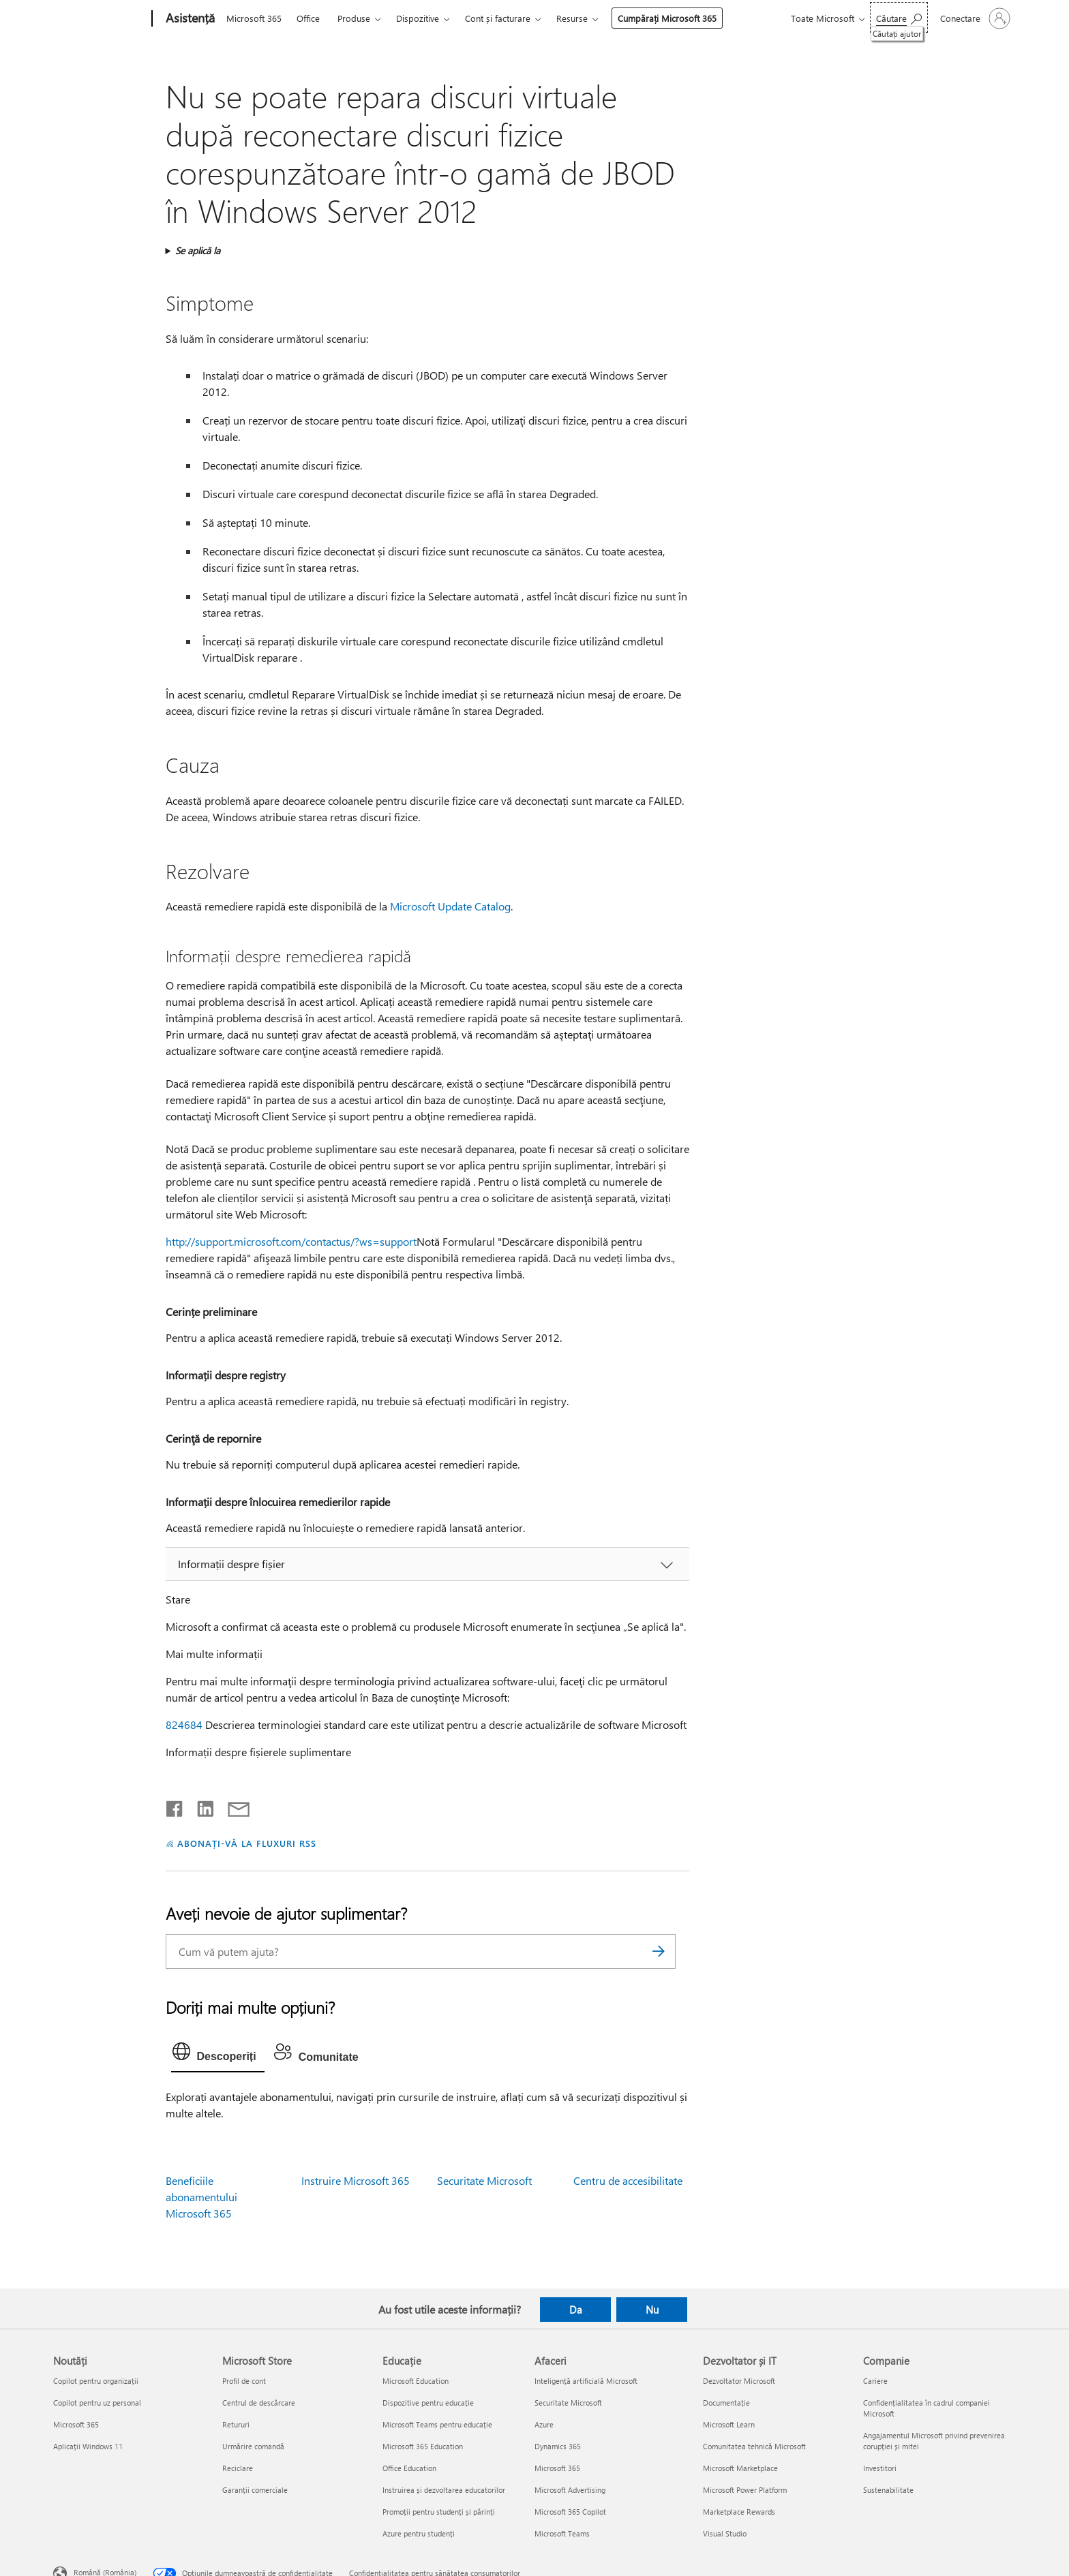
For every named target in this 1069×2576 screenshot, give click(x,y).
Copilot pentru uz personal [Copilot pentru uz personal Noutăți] (97, 2402)
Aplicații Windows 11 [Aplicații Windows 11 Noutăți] (88, 2446)
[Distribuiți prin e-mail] (232, 1806)
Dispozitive (417, 18)
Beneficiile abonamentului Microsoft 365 (201, 2196)
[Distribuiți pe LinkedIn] (200, 1806)
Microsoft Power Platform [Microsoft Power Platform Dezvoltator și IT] (745, 2490)
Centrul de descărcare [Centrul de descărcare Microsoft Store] (258, 2402)
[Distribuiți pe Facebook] (175, 1806)
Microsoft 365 (254, 18)
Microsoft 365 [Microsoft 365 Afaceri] (557, 2468)
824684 (184, 1724)
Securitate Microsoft (484, 2180)
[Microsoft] (100, 19)
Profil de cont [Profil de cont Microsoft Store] (244, 2381)
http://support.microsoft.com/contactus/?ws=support (291, 1241)
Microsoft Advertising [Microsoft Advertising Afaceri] (569, 2490)
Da (575, 2309)
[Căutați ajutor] (899, 17)
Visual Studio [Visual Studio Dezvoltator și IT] (725, 2533)
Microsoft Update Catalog (450, 906)
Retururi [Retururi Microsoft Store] (236, 2424)
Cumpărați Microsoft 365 (667, 18)
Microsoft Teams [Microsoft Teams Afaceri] (562, 2533)
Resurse (572, 18)
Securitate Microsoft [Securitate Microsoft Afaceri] (568, 2402)
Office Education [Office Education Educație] (409, 2468)
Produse (353, 18)
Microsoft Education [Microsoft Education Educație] (415, 2381)
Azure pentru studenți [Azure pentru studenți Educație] (418, 2533)
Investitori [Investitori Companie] (880, 2468)
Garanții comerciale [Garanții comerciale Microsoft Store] (255, 2490)
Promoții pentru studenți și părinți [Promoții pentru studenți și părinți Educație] (438, 2511)
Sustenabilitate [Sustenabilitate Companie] (888, 2490)
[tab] (218, 2054)
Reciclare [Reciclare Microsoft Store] (237, 2468)
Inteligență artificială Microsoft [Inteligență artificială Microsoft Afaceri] (585, 2381)
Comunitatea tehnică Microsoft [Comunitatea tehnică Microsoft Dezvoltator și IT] (754, 2446)
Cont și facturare (497, 18)
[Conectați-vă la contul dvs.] (974, 18)
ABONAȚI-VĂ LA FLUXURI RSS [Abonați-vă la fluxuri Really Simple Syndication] (246, 1843)
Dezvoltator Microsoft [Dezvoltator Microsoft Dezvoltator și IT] (739, 2381)
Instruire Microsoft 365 (355, 2180)
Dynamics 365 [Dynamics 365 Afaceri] (557, 2446)
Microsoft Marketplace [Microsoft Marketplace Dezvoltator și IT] (740, 2468)
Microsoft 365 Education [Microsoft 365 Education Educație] (422, 2446)
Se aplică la (197, 250)
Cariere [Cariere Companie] (875, 2381)
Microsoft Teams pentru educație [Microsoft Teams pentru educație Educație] (437, 2424)
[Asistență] (189, 19)
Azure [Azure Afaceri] (544, 2424)
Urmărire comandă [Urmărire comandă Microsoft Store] (253, 2446)
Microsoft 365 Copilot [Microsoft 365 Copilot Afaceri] (570, 2511)
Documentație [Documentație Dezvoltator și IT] (726, 2402)
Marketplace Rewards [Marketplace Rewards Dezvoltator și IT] (739, 2511)
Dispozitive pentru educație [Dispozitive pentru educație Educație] (428, 2402)
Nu (652, 2309)
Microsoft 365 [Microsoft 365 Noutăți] (76, 2424)
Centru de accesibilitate (627, 2180)
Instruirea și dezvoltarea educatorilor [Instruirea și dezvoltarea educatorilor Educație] (443, 2490)
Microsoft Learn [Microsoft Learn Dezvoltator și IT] (729, 2424)
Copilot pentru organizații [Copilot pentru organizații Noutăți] (95, 2381)
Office (308, 18)
